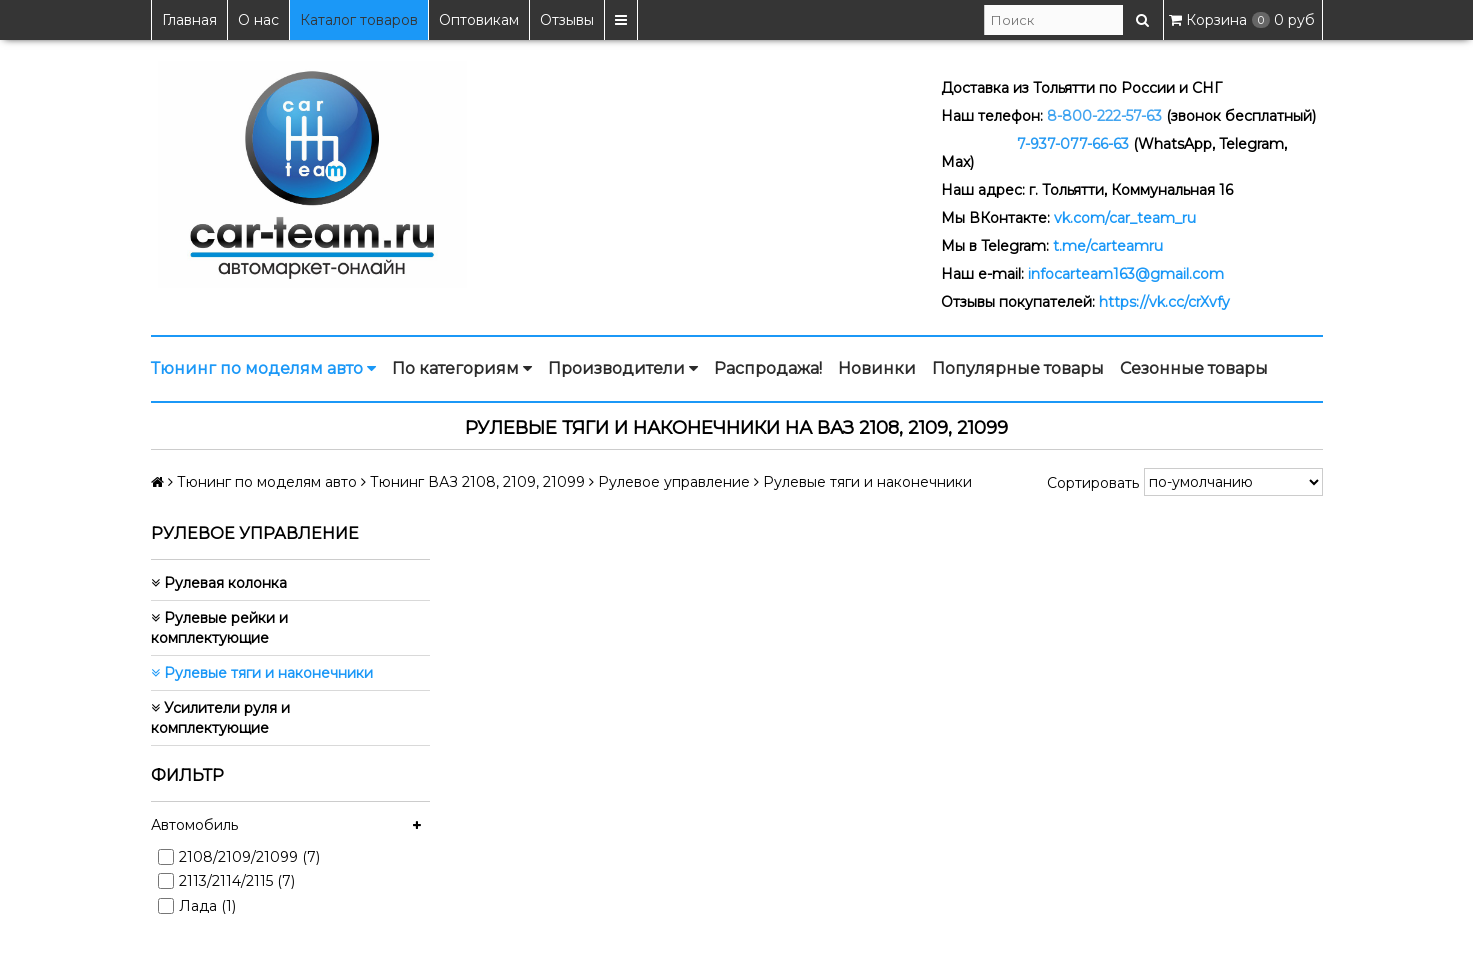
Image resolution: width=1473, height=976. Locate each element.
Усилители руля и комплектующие (220, 718)
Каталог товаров (359, 20)
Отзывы (567, 20)
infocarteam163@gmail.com (1126, 274)
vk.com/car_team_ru (1125, 218)
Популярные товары (1018, 368)
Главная (189, 20)
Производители (623, 369)
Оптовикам (479, 20)
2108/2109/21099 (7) (249, 857)
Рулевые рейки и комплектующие (219, 628)
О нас (258, 20)
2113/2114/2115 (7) (237, 881)
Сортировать (1093, 483)
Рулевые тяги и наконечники (262, 673)
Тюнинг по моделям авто (263, 369)
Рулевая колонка (219, 583)
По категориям (462, 369)
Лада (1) (207, 906)
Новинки (877, 368)
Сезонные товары (1194, 368)
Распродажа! (768, 368)
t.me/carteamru (1108, 246)
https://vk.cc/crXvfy (1164, 302)
